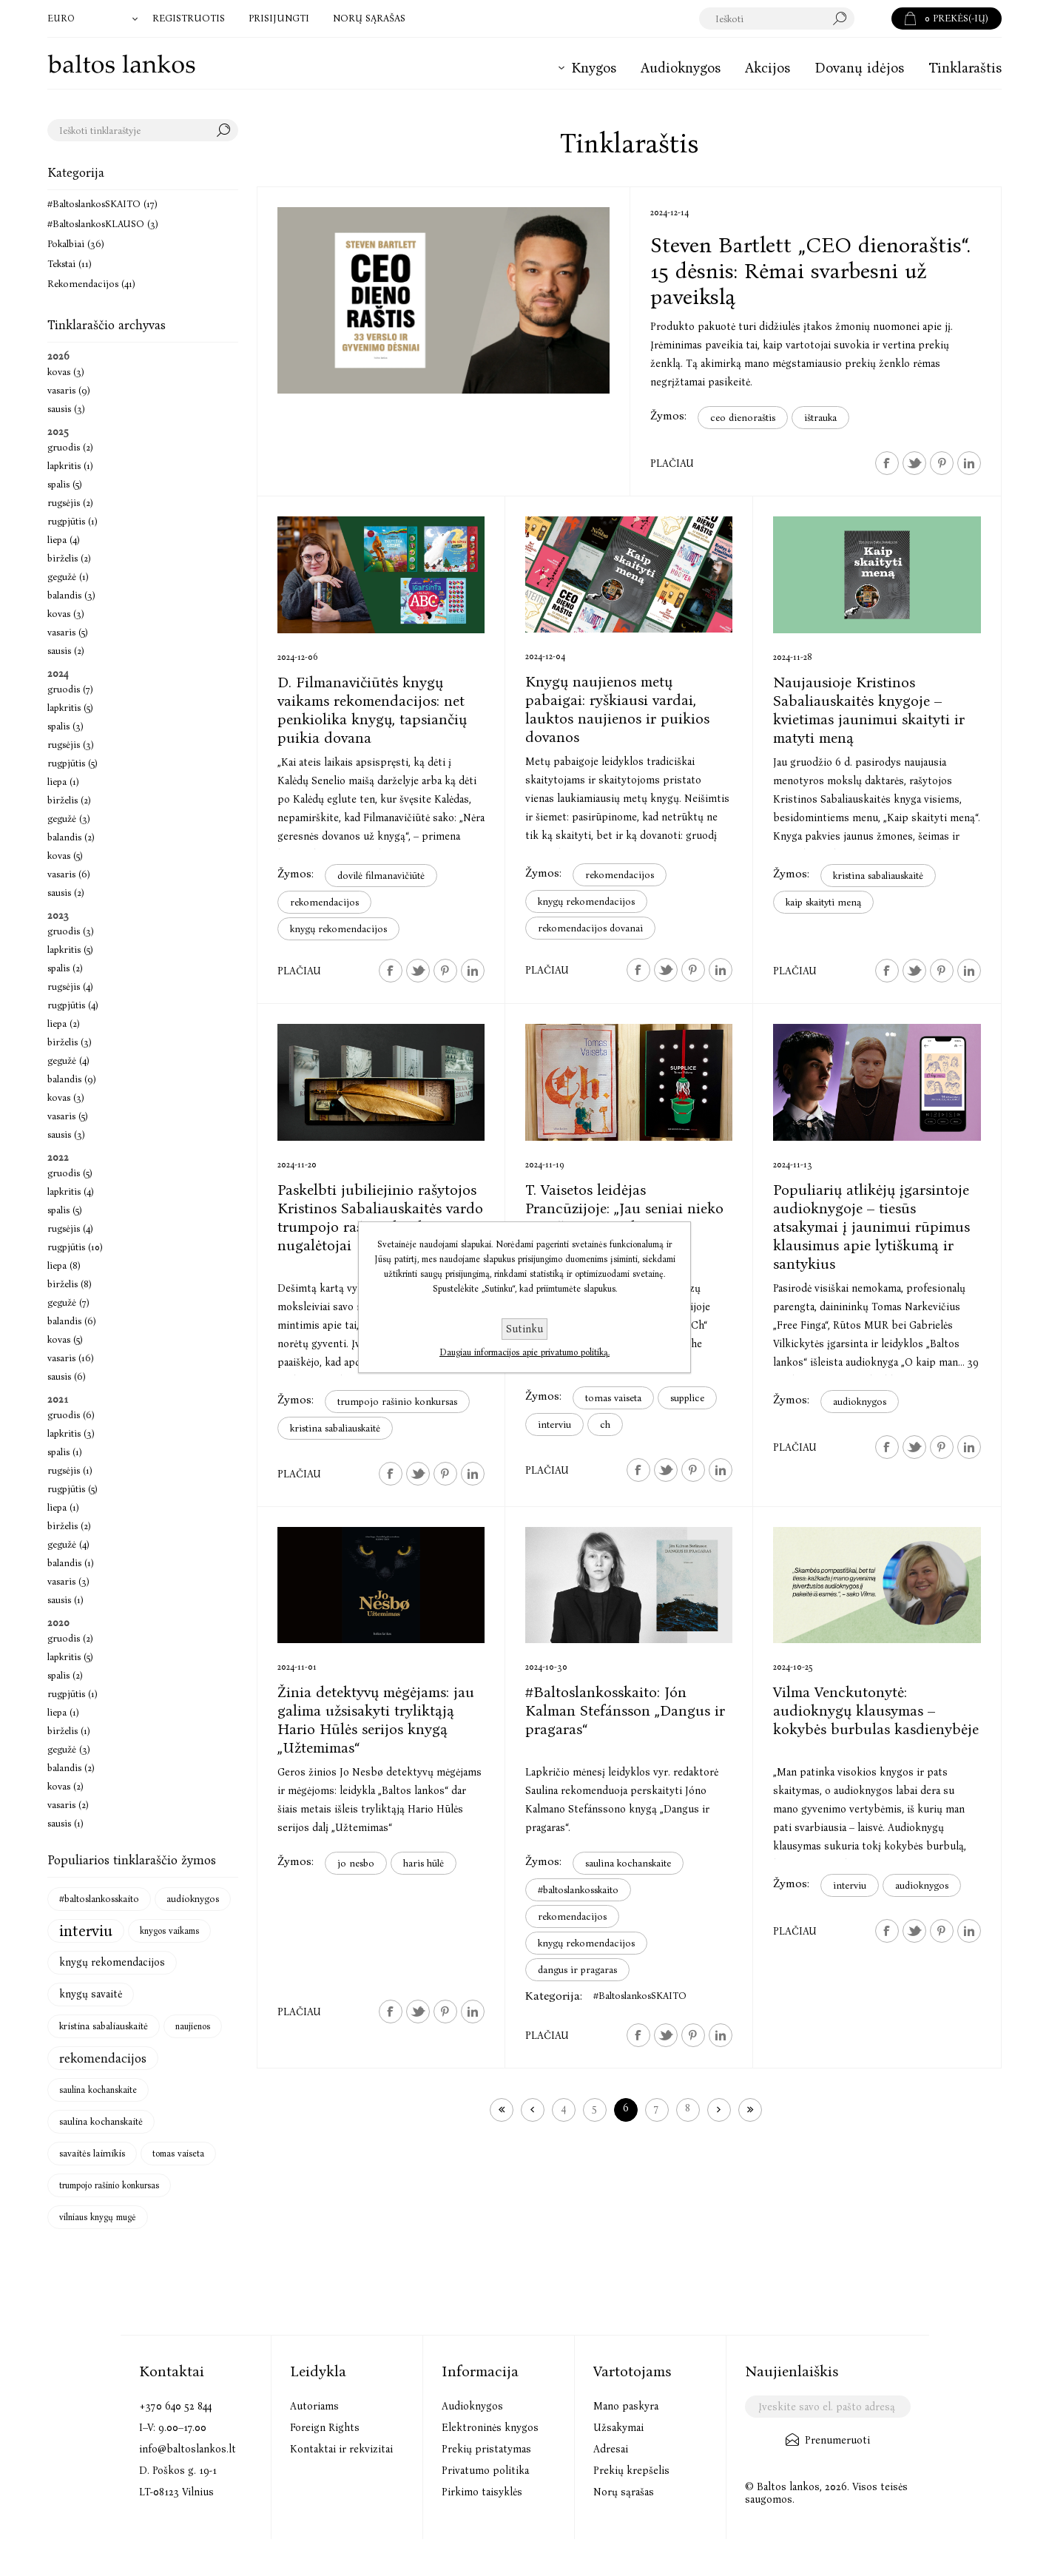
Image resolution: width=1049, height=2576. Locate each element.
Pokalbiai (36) (75, 243)
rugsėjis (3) (70, 744)
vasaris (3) (68, 1581)
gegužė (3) (68, 818)
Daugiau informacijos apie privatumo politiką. (524, 1352)
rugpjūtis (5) (72, 763)
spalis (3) (65, 726)
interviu (554, 1424)
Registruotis (188, 18)
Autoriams (314, 2406)
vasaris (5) (67, 632)
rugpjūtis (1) (72, 521)
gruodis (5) (69, 1173)
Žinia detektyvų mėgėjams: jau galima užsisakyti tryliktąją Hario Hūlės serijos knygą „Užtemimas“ (375, 1719)
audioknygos (859, 1401)
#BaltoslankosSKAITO (640, 1995)
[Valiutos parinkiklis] (94, 18)
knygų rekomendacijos (338, 928)
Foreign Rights (325, 2427)
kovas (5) (65, 855)
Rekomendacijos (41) (91, 283)
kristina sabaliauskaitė (878, 875)
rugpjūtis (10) (75, 1246)
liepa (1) (63, 781)
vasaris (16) (70, 1357)
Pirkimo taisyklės (482, 2492)
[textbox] (777, 18)
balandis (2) (71, 837)
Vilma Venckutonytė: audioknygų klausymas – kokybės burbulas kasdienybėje (876, 1710)
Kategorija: (553, 1996)
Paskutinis (750, 2110)
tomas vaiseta (613, 1397)
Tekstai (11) (69, 263)
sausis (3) (66, 408)
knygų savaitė (90, 1994)
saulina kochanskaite (628, 1863)
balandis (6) (71, 1320)
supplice (687, 1397)
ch (605, 1424)
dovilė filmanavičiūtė (381, 875)
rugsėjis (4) (70, 986)
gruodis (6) (71, 1414)
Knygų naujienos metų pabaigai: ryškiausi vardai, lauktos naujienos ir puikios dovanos (617, 709)
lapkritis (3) (71, 1433)
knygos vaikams (169, 1931)
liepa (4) (63, 539)
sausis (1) (65, 1599)
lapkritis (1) (70, 465)
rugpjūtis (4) (72, 1005)
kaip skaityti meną (823, 902)
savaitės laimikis (92, 2153)
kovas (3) (65, 371)
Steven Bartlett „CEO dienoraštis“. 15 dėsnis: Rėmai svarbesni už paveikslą (810, 271)
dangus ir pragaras (577, 1969)
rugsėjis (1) (69, 1470)
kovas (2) (65, 1786)
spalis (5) (64, 484)
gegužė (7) (68, 1302)
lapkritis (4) (70, 1191)
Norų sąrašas (623, 2492)
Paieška (873, 18)
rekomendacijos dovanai (590, 928)
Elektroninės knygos (490, 2427)
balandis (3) (71, 595)
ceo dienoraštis (742, 417)
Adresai (610, 2449)
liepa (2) (63, 1023)
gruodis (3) (70, 931)
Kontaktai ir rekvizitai (341, 2449)
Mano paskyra (625, 2406)
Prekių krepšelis (631, 2470)
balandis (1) (70, 1562)
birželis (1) (68, 1730)
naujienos (192, 2026)
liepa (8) (64, 1265)
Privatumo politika (485, 2470)
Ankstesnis (533, 2110)
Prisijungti (279, 18)
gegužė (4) (68, 1060)
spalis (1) (64, 1451)
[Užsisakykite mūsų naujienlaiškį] (827, 2406)
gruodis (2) (70, 447)
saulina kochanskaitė (101, 2121)
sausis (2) (65, 650)
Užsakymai (618, 2427)
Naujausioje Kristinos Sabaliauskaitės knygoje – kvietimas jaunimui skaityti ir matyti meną (869, 709)
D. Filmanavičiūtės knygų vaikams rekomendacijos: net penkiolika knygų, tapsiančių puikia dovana (372, 709)
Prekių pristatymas (486, 2449)
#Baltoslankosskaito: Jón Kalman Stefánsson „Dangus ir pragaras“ (625, 1710)
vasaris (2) (68, 1804)
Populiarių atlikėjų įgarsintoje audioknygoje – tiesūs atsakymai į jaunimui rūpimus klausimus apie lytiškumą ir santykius (871, 1226)
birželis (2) (69, 558)
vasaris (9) (68, 390)
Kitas (719, 2110)
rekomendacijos (324, 902)
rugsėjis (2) (70, 502)
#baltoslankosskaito (578, 1889)
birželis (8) (69, 1283)
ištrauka (820, 417)
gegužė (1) (68, 576)
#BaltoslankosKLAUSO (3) (102, 223)
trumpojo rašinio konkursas (397, 1401)
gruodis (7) (70, 689)
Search (227, 130)
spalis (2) (65, 968)
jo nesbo (355, 1863)
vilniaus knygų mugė (97, 2217)
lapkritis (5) (70, 707)
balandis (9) (71, 1079)
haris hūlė (423, 1863)
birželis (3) (69, 1042)
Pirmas (501, 2110)
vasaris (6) (68, 874)
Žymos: (668, 415)
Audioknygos (472, 2406)
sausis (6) (66, 1376)
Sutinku (524, 1329)
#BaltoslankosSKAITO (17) (102, 203)
